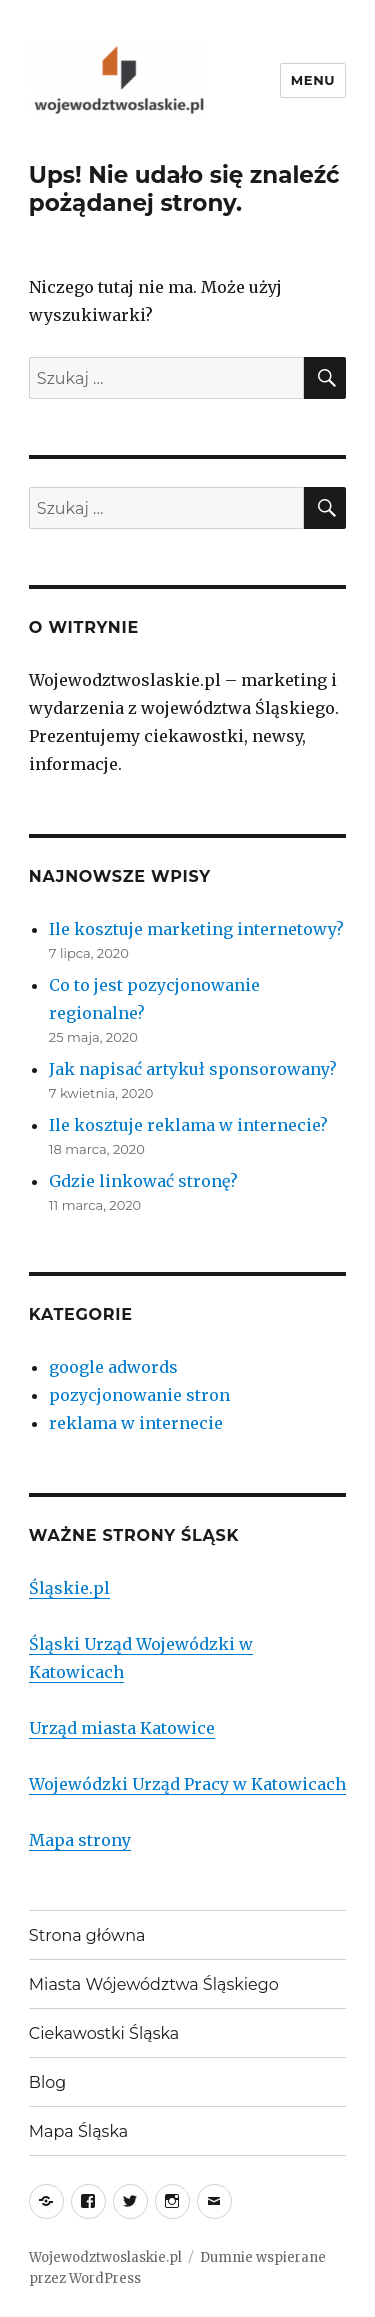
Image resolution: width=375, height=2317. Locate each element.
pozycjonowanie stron (139, 1395)
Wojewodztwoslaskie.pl (105, 2257)
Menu (313, 80)
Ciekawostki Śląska (104, 2033)
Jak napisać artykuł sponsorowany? (193, 1069)
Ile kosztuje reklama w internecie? (188, 1125)
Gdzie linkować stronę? (143, 1181)
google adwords (113, 1367)
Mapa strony (80, 1840)
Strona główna (87, 1935)
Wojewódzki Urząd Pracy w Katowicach (187, 1784)
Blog (47, 2082)
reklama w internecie (136, 1423)
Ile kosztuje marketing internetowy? (196, 929)
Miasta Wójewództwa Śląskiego (154, 1984)
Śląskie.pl (69, 1588)
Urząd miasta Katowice (122, 1728)
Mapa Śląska (78, 2131)
